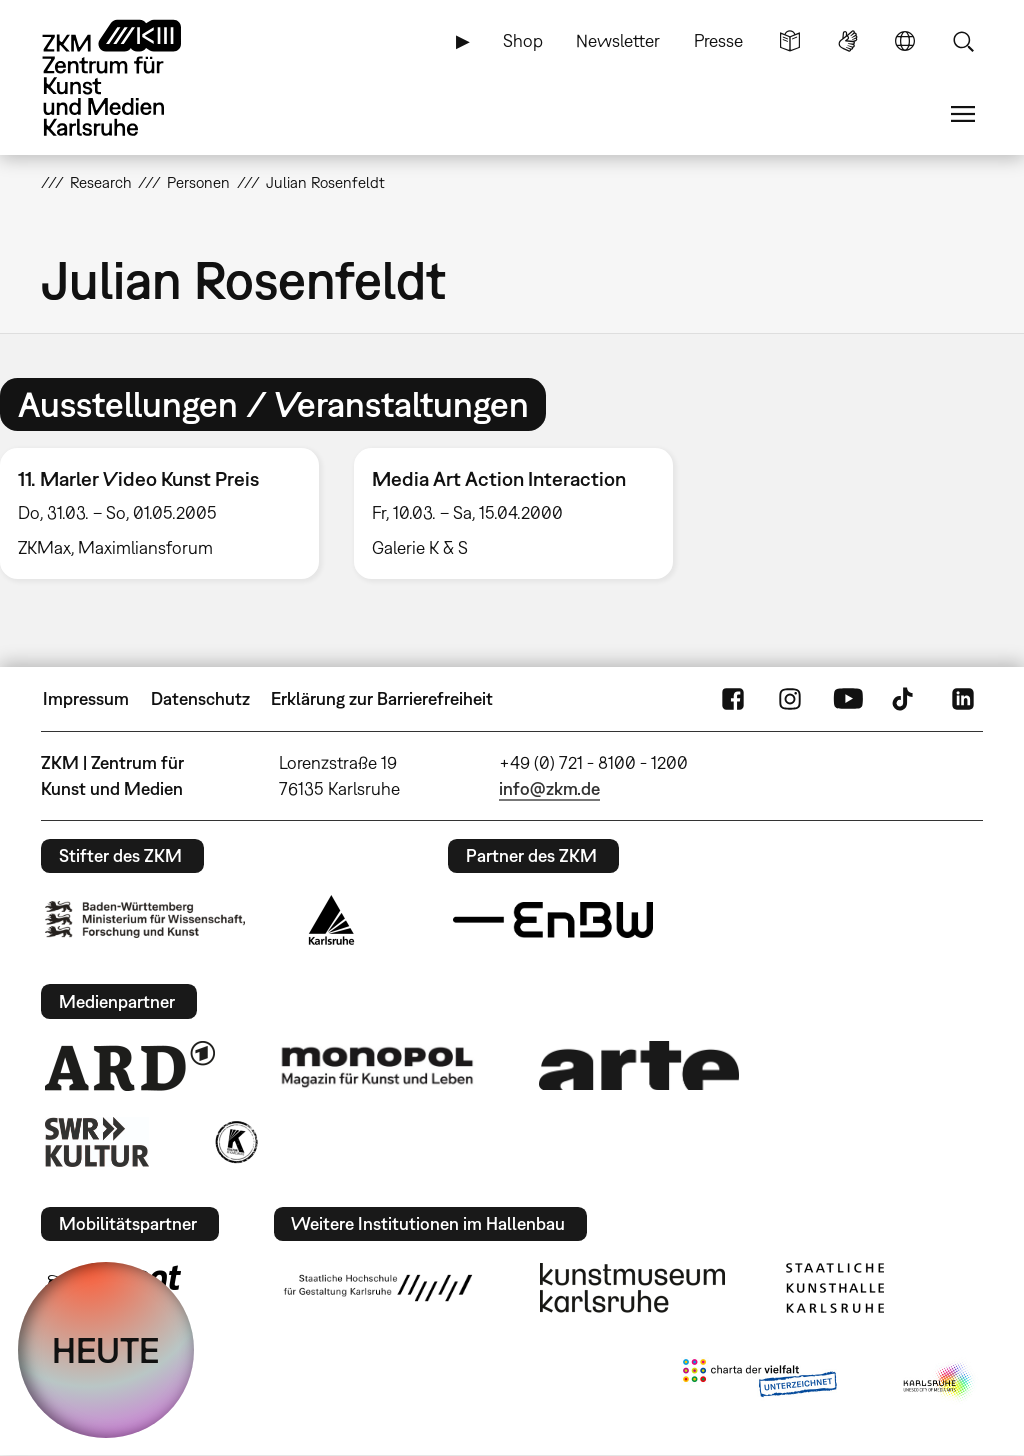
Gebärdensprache (848, 41)
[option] (513, 513)
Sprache (905, 41)
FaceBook (733, 699)
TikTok (905, 699)
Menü (963, 114)
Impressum (86, 698)
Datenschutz (200, 698)
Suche (963, 41)
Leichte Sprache (790, 41)
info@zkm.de (549, 788)
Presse (718, 40)
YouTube (848, 699)
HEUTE (106, 1350)
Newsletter (618, 40)
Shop (523, 40)
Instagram (790, 699)
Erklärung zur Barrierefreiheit (382, 698)
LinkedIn (963, 699)
